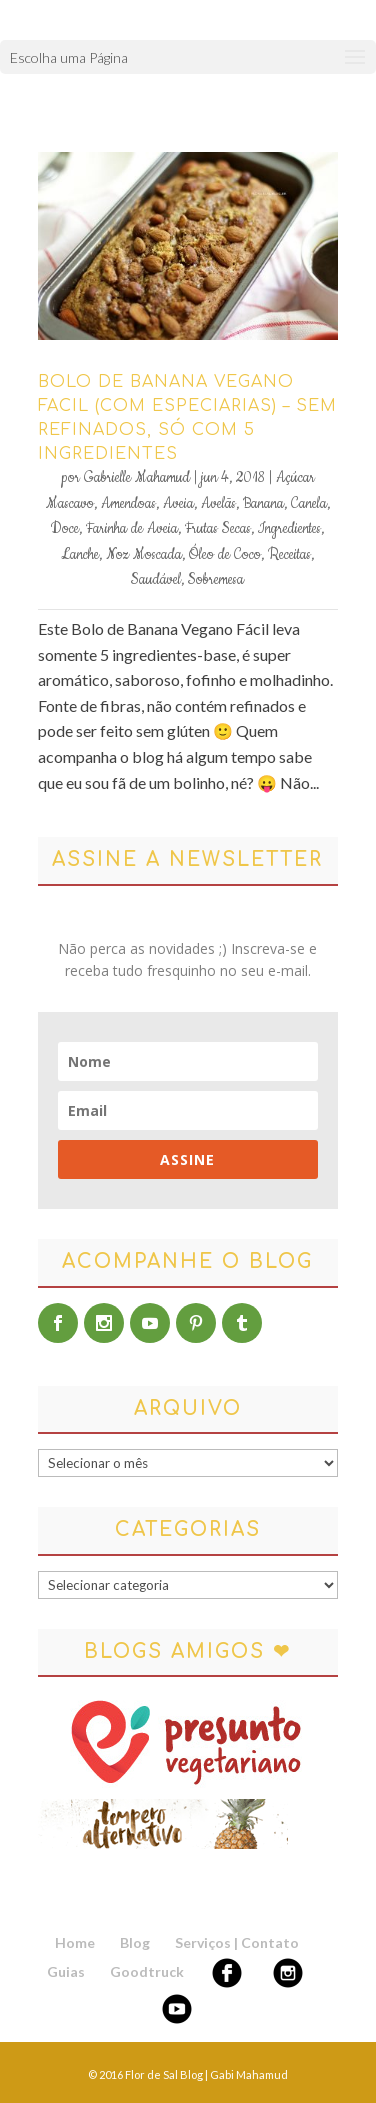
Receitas (289, 555)
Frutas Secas (218, 529)
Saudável (156, 580)
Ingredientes (289, 529)
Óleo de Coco (225, 555)
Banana (263, 504)
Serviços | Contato (237, 1942)
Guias (66, 1971)
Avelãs (218, 504)
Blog (135, 1942)
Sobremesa (216, 580)
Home (75, 1942)
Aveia (178, 504)
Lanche (80, 555)
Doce (65, 529)
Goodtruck (147, 1971)
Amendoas (128, 504)
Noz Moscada (144, 555)
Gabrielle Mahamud (137, 478)
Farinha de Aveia (132, 529)
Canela (309, 504)
